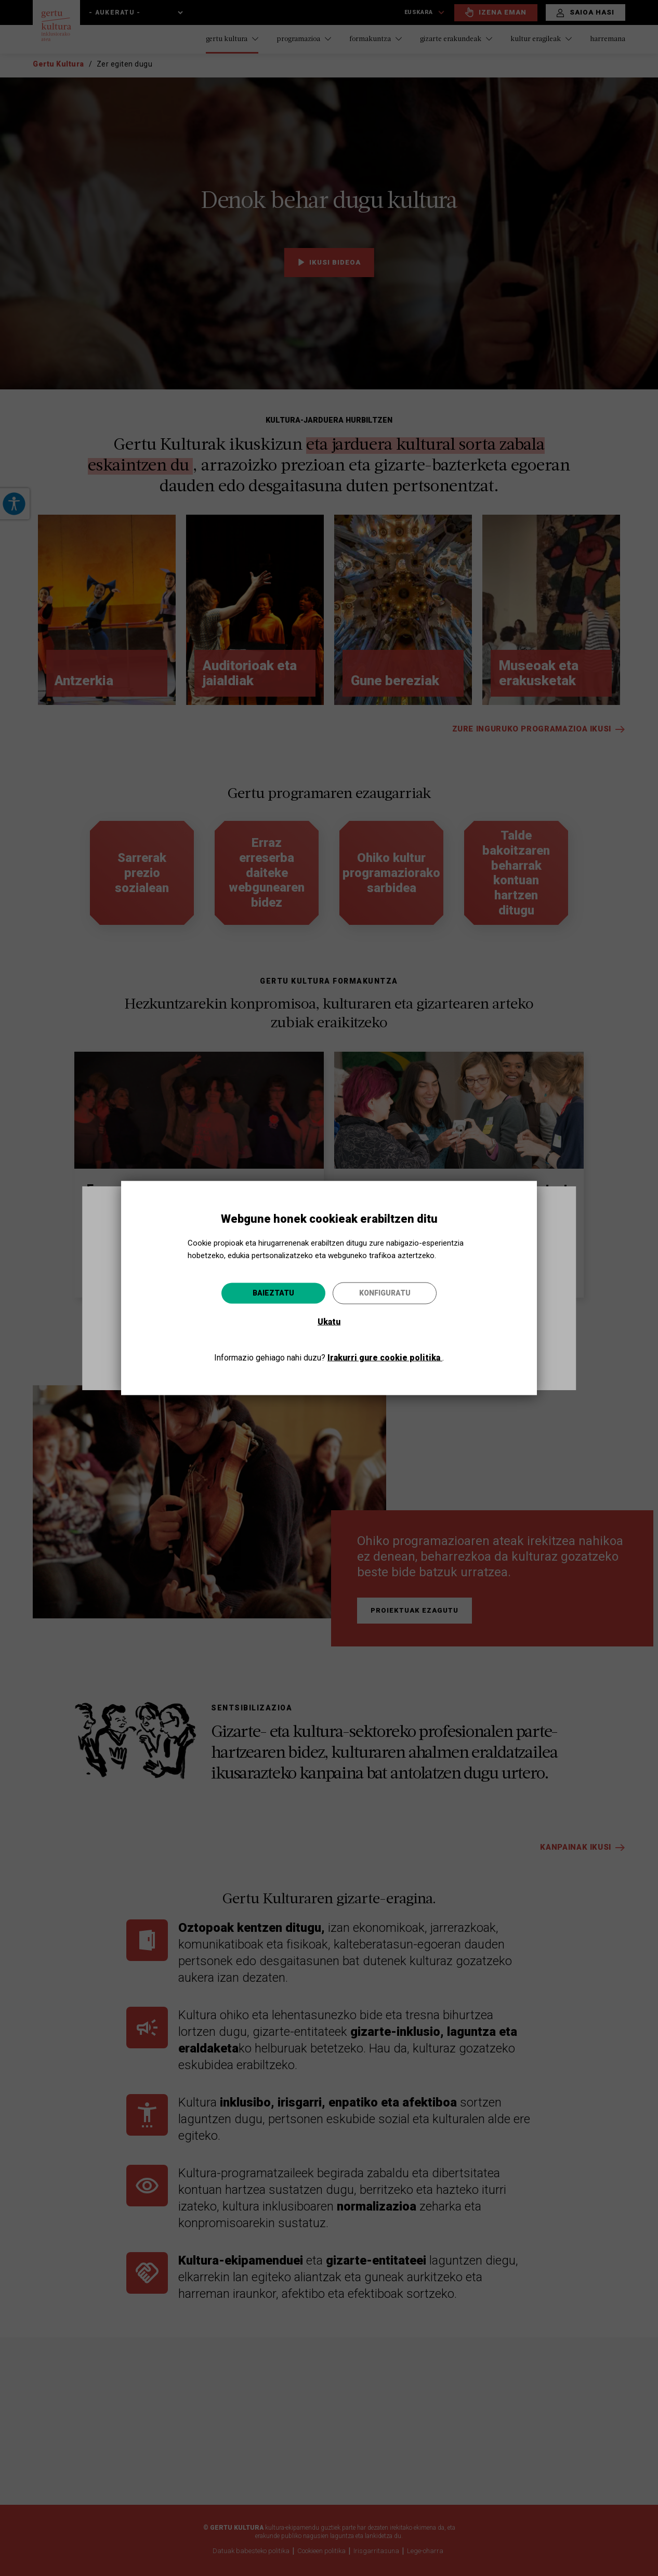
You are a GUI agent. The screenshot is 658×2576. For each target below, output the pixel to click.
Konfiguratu (385, 1292)
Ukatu (329, 1321)
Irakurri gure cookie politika (384, 1357)
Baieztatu (273, 1292)
